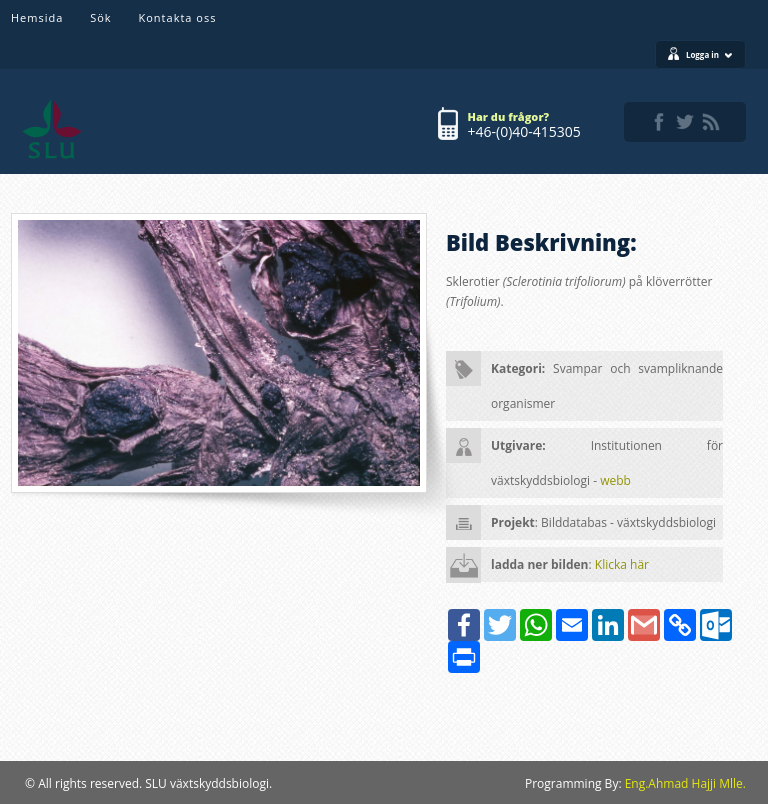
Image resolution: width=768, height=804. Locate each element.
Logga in (709, 54)
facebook (659, 122)
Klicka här (622, 564)
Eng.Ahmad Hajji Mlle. (685, 783)
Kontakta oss (178, 17)
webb (615, 480)
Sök (100, 17)
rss (711, 122)
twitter (685, 122)
